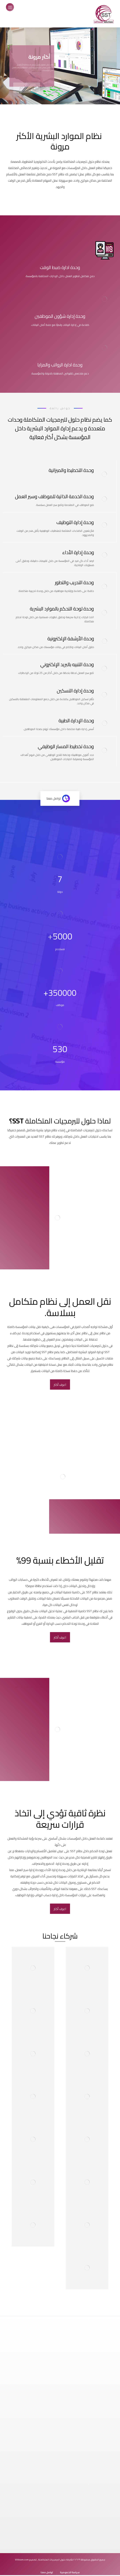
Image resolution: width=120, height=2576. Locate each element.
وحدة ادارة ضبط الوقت (60, 268)
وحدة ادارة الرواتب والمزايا (60, 365)
